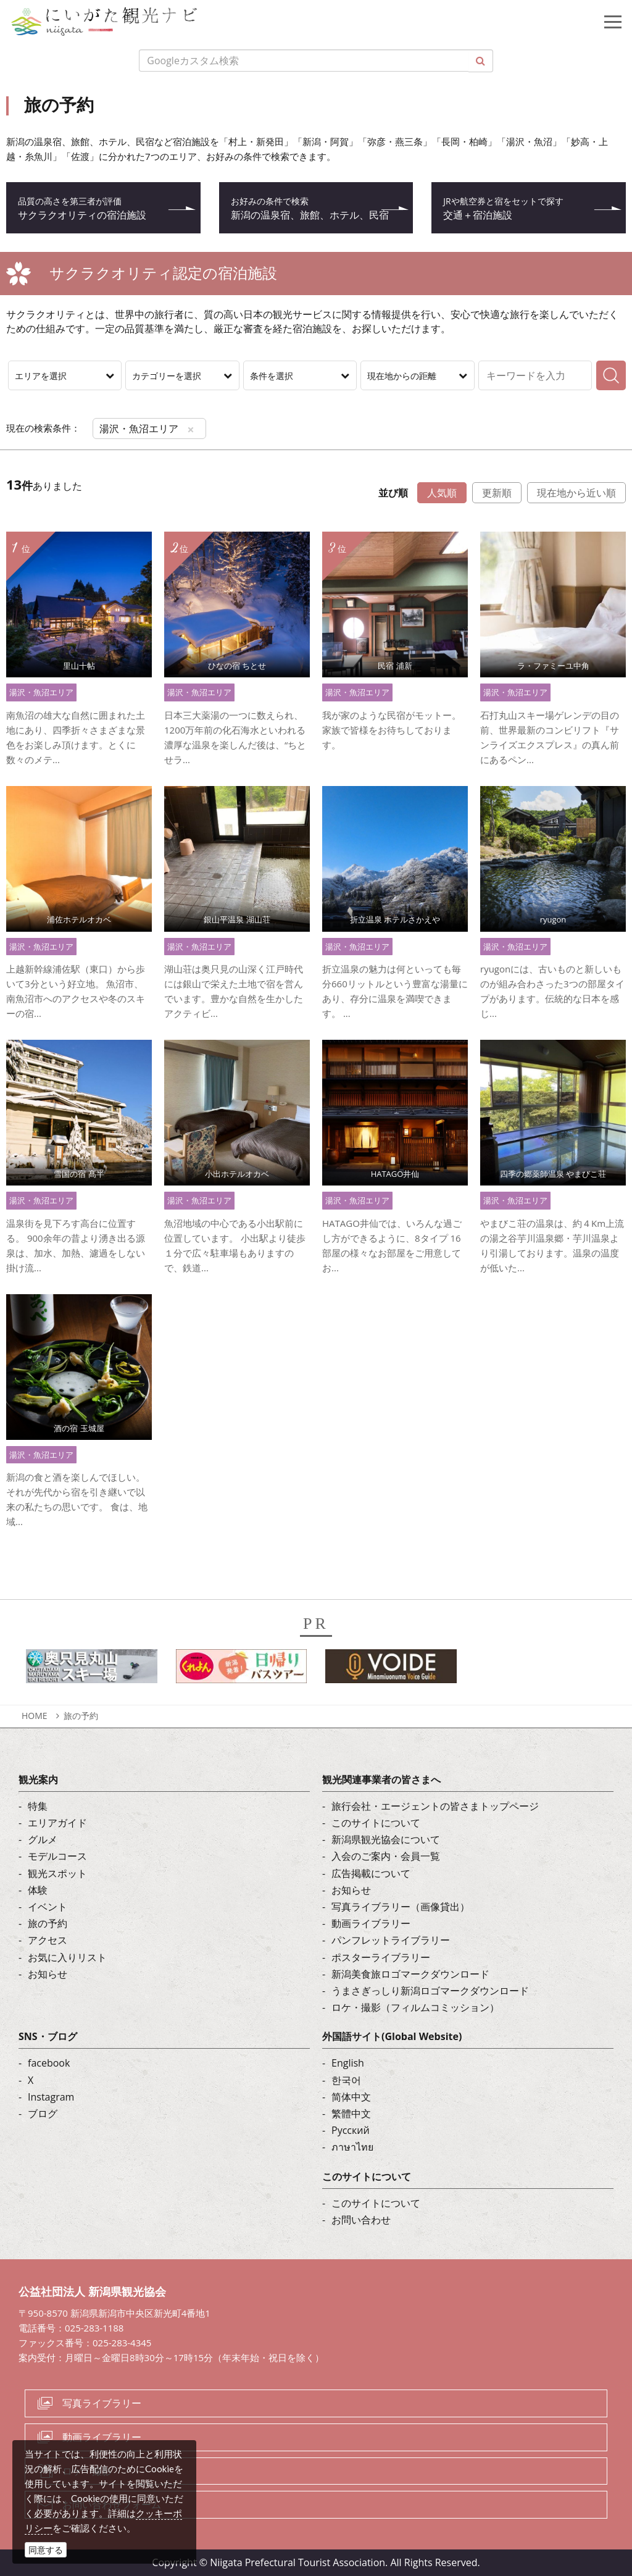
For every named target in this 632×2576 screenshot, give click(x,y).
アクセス (47, 1940)
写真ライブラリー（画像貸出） (400, 1906)
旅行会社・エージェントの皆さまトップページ (435, 1806)
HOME (35, 1715)
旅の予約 (81, 1715)
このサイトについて (375, 1823)
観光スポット (57, 1873)
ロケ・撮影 (87, 2471)
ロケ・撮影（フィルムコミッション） (415, 2007)
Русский (350, 2130)
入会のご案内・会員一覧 (385, 1856)
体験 (38, 1890)
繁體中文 (351, 2113)
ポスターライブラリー (380, 1957)
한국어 (346, 2080)
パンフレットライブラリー (390, 1940)
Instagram (51, 2097)
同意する (45, 2550)
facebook (49, 2063)
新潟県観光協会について (385, 1839)
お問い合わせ (361, 2220)
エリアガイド (57, 1823)
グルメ (42, 1839)
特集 (38, 1806)
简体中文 (351, 2097)
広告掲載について (370, 1873)
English (347, 2063)
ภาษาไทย (352, 2147)
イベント (47, 1906)
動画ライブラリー (370, 1923)
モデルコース (57, 1856)
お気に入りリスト (67, 1957)
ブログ (42, 2113)
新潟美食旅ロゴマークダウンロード (410, 1974)
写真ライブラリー (101, 2403)
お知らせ (47, 1974)
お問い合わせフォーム (111, 2504)
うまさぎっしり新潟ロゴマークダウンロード (430, 1990)
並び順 (393, 493)
